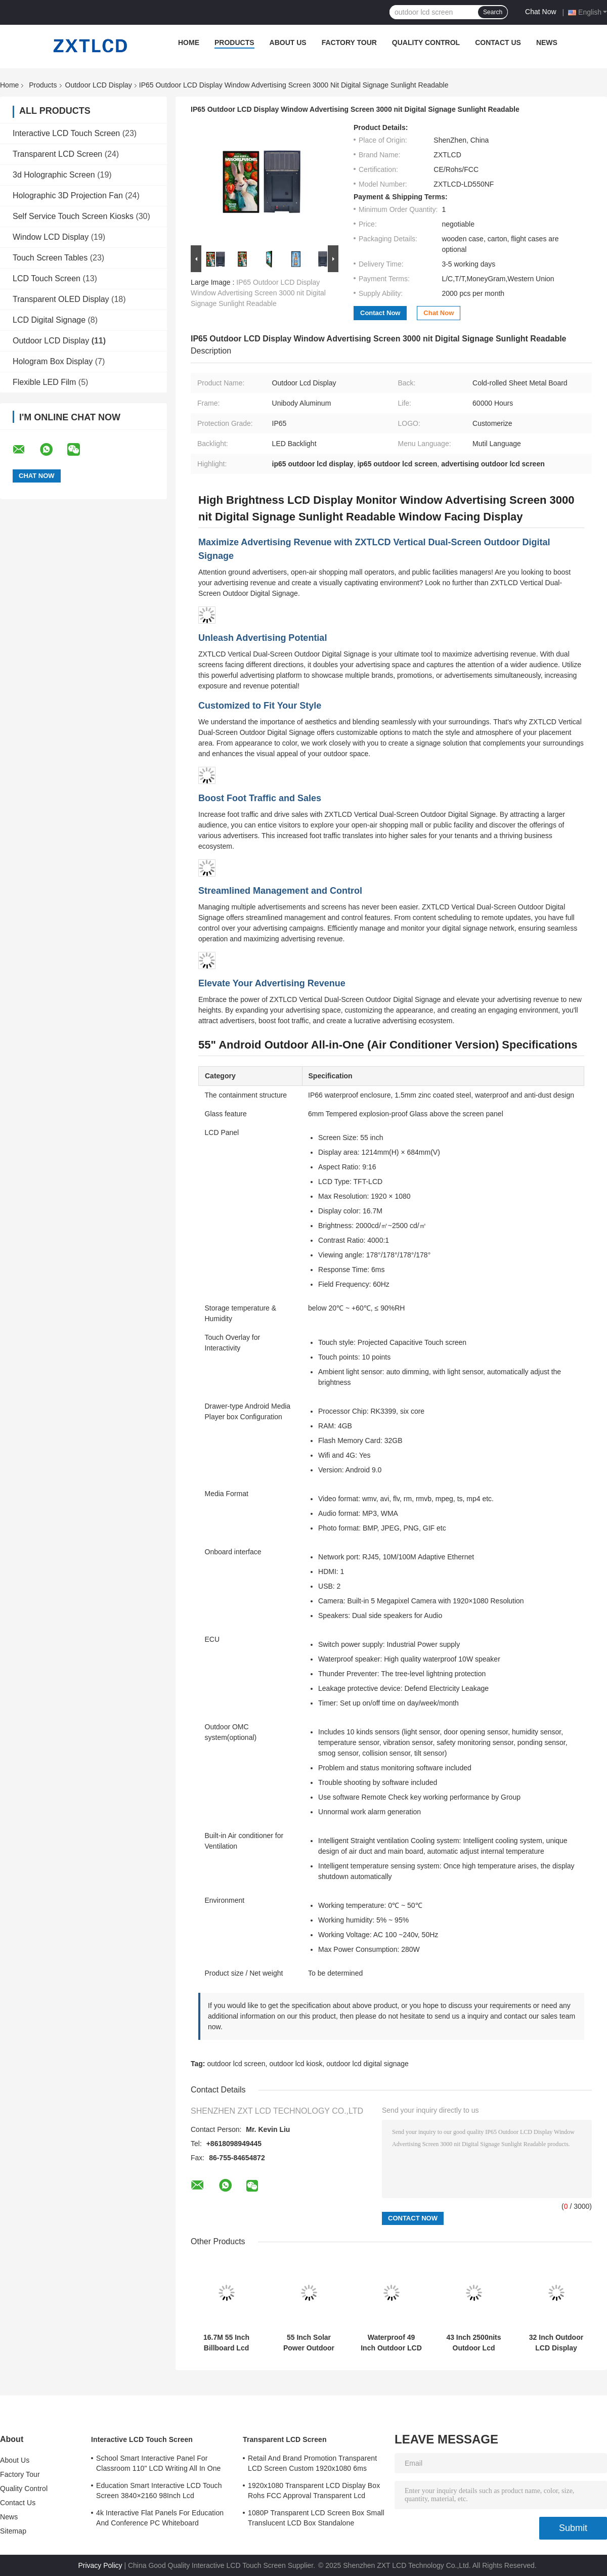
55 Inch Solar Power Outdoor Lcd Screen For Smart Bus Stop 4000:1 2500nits (308, 2342)
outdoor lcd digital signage (367, 2064)
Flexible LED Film (44, 382)
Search (492, 12)
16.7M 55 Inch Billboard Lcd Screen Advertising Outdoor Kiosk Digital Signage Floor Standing (226, 2342)
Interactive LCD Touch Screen (66, 133)
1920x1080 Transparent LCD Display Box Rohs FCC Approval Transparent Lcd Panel (314, 2492)
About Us (288, 42)
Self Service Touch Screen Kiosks (73, 216)
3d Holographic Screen (54, 174)
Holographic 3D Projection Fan (68, 195)
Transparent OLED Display (61, 299)
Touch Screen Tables (50, 257)
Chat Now (540, 12)
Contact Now (380, 313)
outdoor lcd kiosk (295, 2064)
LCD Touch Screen (46, 278)
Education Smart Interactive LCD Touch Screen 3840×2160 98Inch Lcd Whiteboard (159, 2492)
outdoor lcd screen (236, 2064)
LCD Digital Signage (49, 320)
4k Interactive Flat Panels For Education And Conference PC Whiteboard (160, 2518)
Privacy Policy (100, 2565)
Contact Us (498, 42)
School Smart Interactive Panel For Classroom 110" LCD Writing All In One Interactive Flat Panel (158, 2464)
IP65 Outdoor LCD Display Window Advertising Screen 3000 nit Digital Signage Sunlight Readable (258, 293)
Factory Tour (349, 42)
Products (234, 42)
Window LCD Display (51, 237)
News (546, 42)
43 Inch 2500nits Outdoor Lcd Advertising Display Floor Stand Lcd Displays (473, 2342)
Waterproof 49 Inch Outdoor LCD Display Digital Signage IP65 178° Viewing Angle (391, 2342)
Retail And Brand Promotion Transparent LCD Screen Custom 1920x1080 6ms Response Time (312, 2464)
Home (188, 42)
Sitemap (13, 2531)
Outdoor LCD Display (98, 85)
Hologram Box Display (53, 361)
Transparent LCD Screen (57, 154)
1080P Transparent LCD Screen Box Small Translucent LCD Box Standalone (316, 2518)
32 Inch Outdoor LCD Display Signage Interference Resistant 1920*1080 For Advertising (556, 2342)
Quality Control (426, 42)
